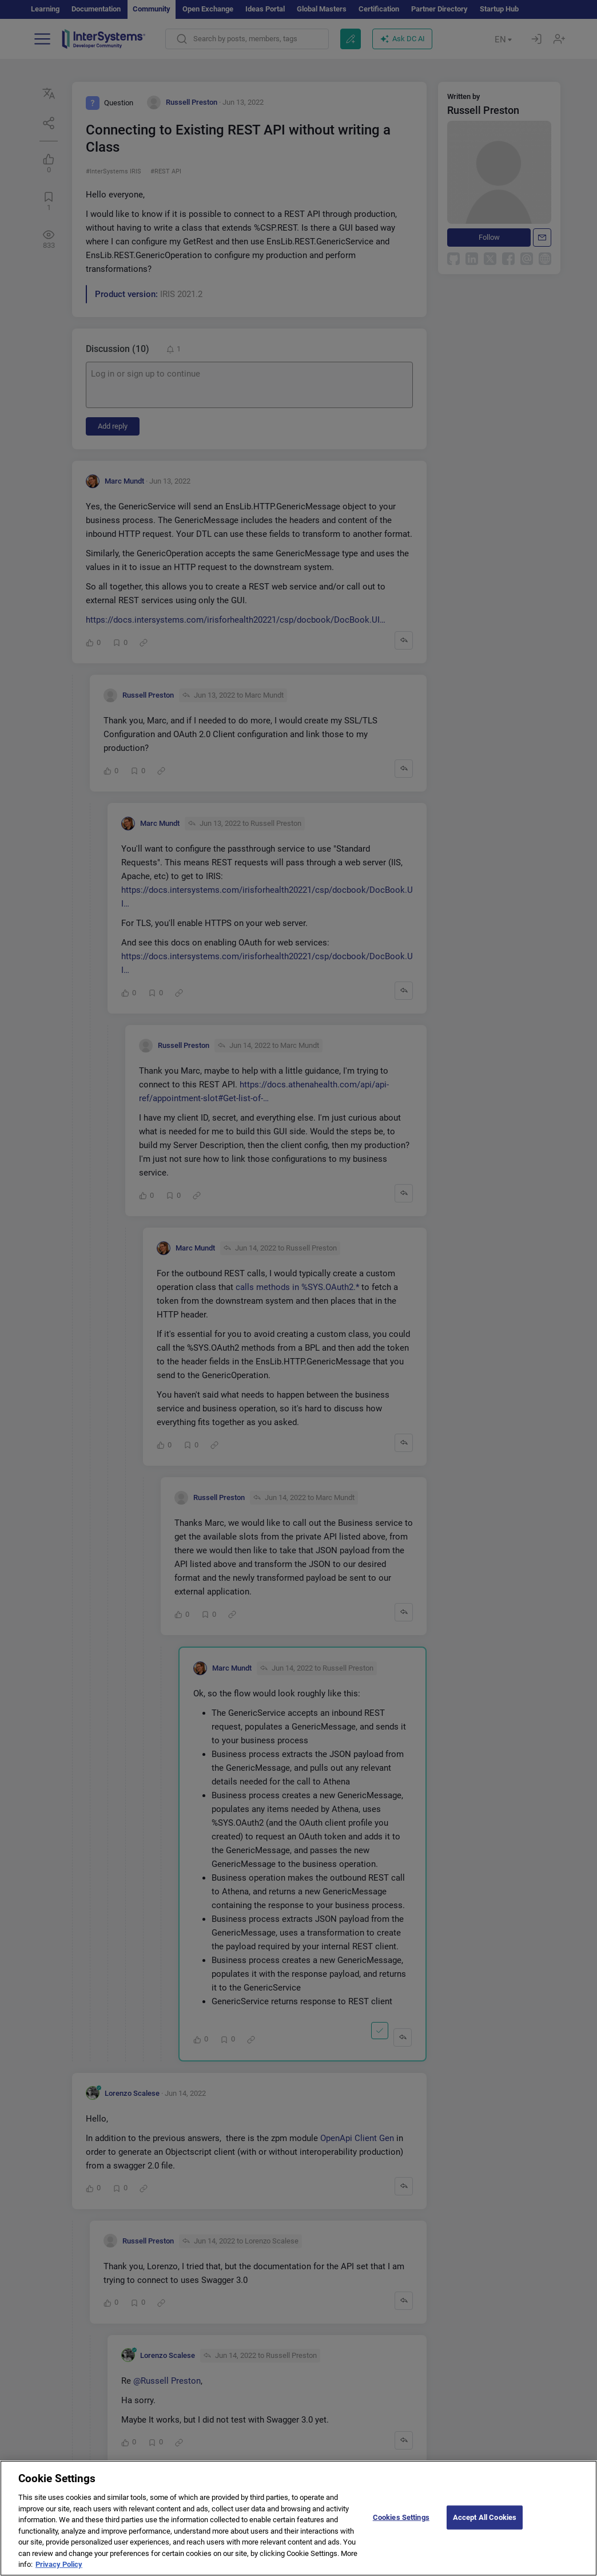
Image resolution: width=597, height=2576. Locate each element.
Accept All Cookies (484, 2524)
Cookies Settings (401, 2524)
